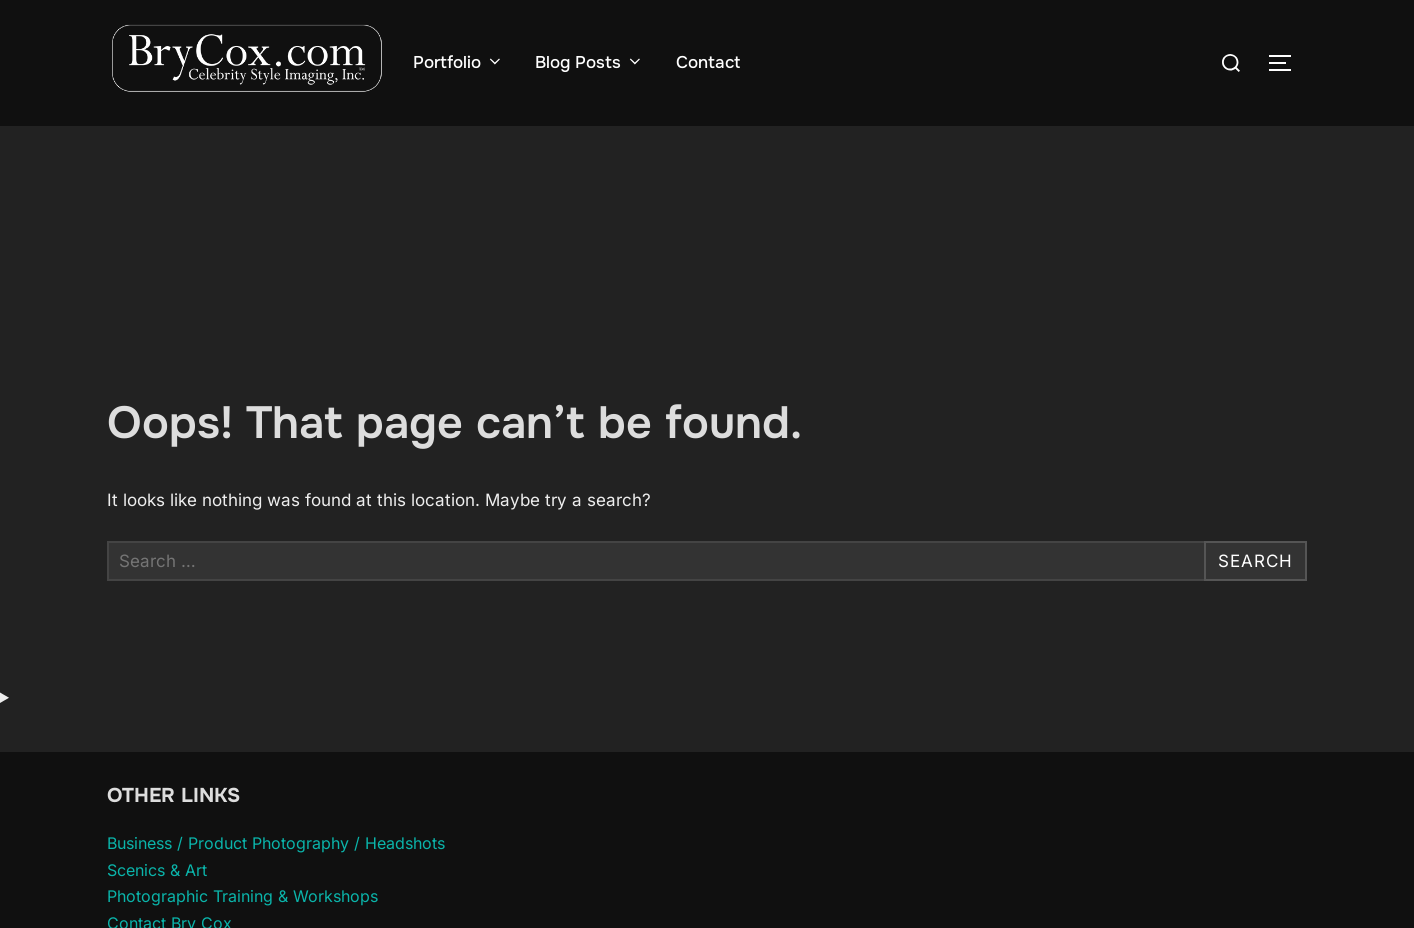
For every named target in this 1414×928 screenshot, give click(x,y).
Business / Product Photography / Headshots (276, 843)
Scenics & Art (157, 870)
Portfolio (458, 62)
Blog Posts (589, 62)
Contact (708, 62)
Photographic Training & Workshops (242, 896)
